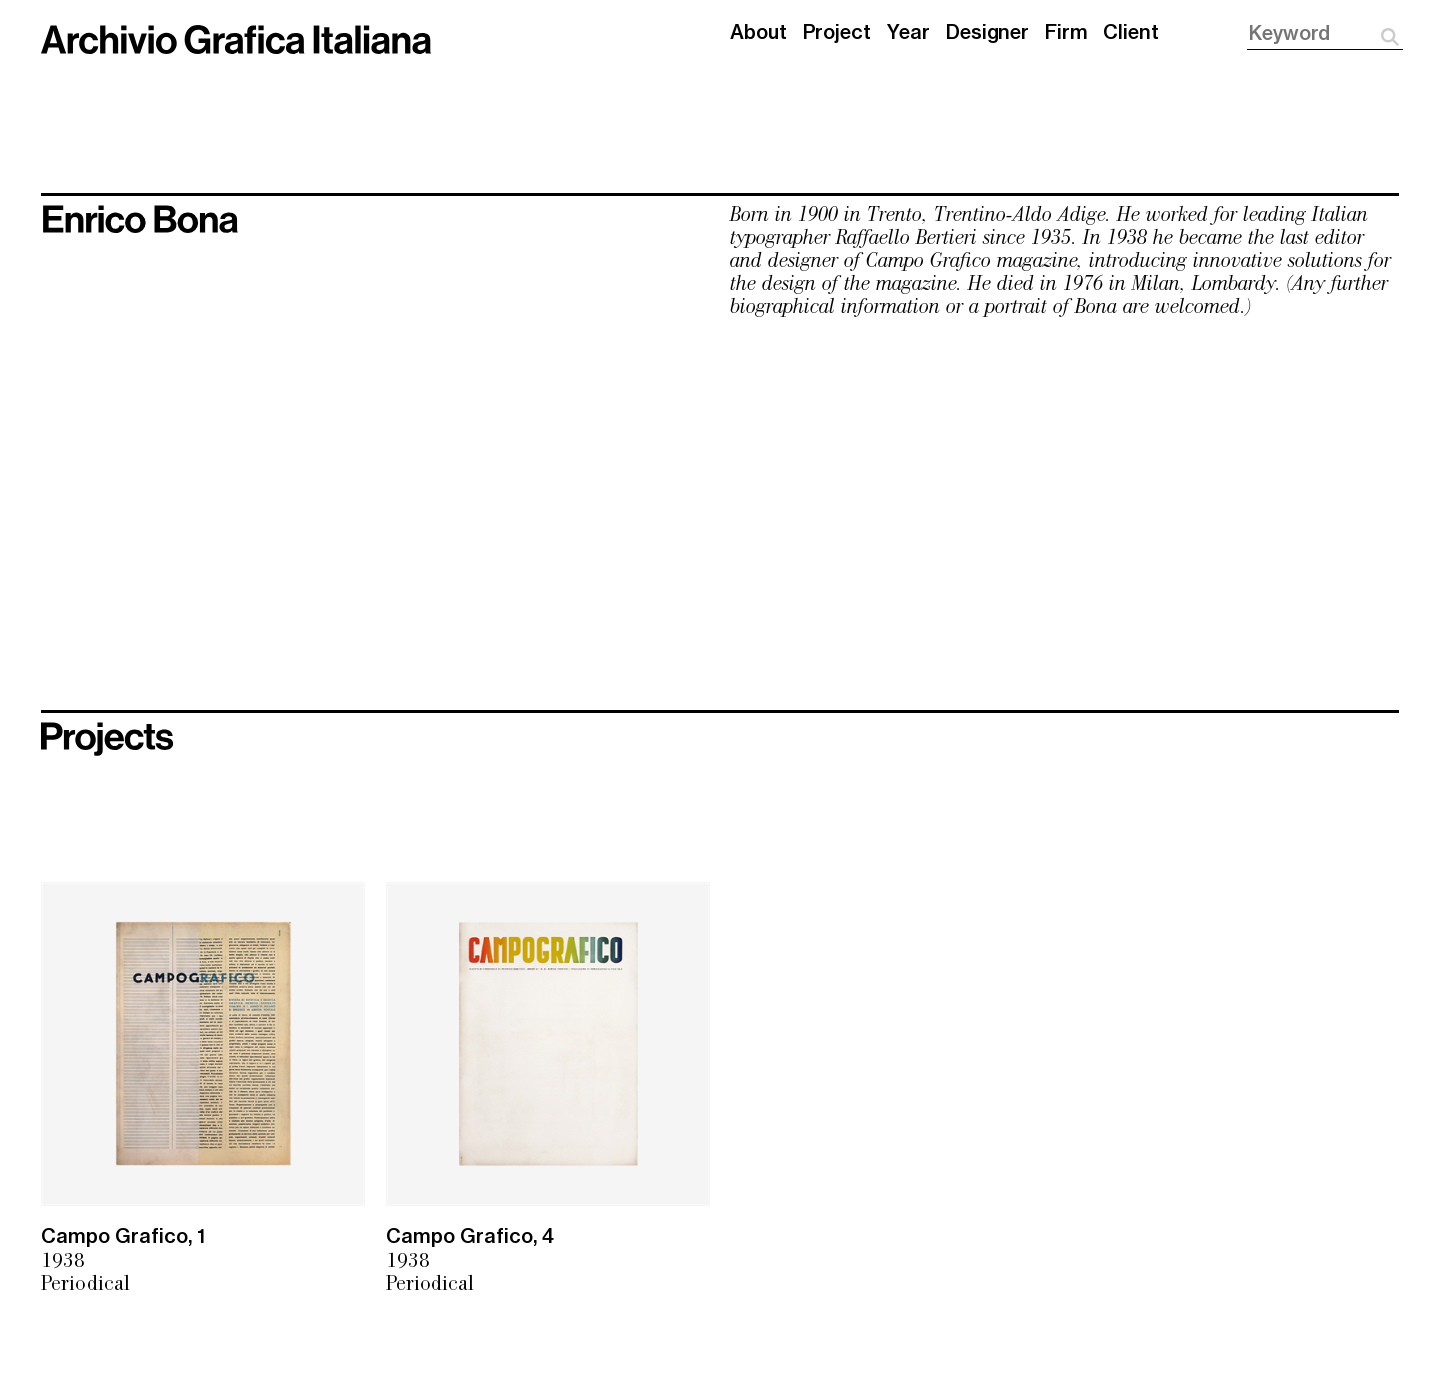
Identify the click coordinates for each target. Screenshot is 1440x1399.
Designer (987, 33)
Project (837, 33)
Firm (1066, 33)
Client (1130, 33)
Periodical (85, 1285)
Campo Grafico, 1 (123, 1237)
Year (909, 33)
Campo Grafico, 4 (470, 1237)
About (758, 33)
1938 (63, 1262)
